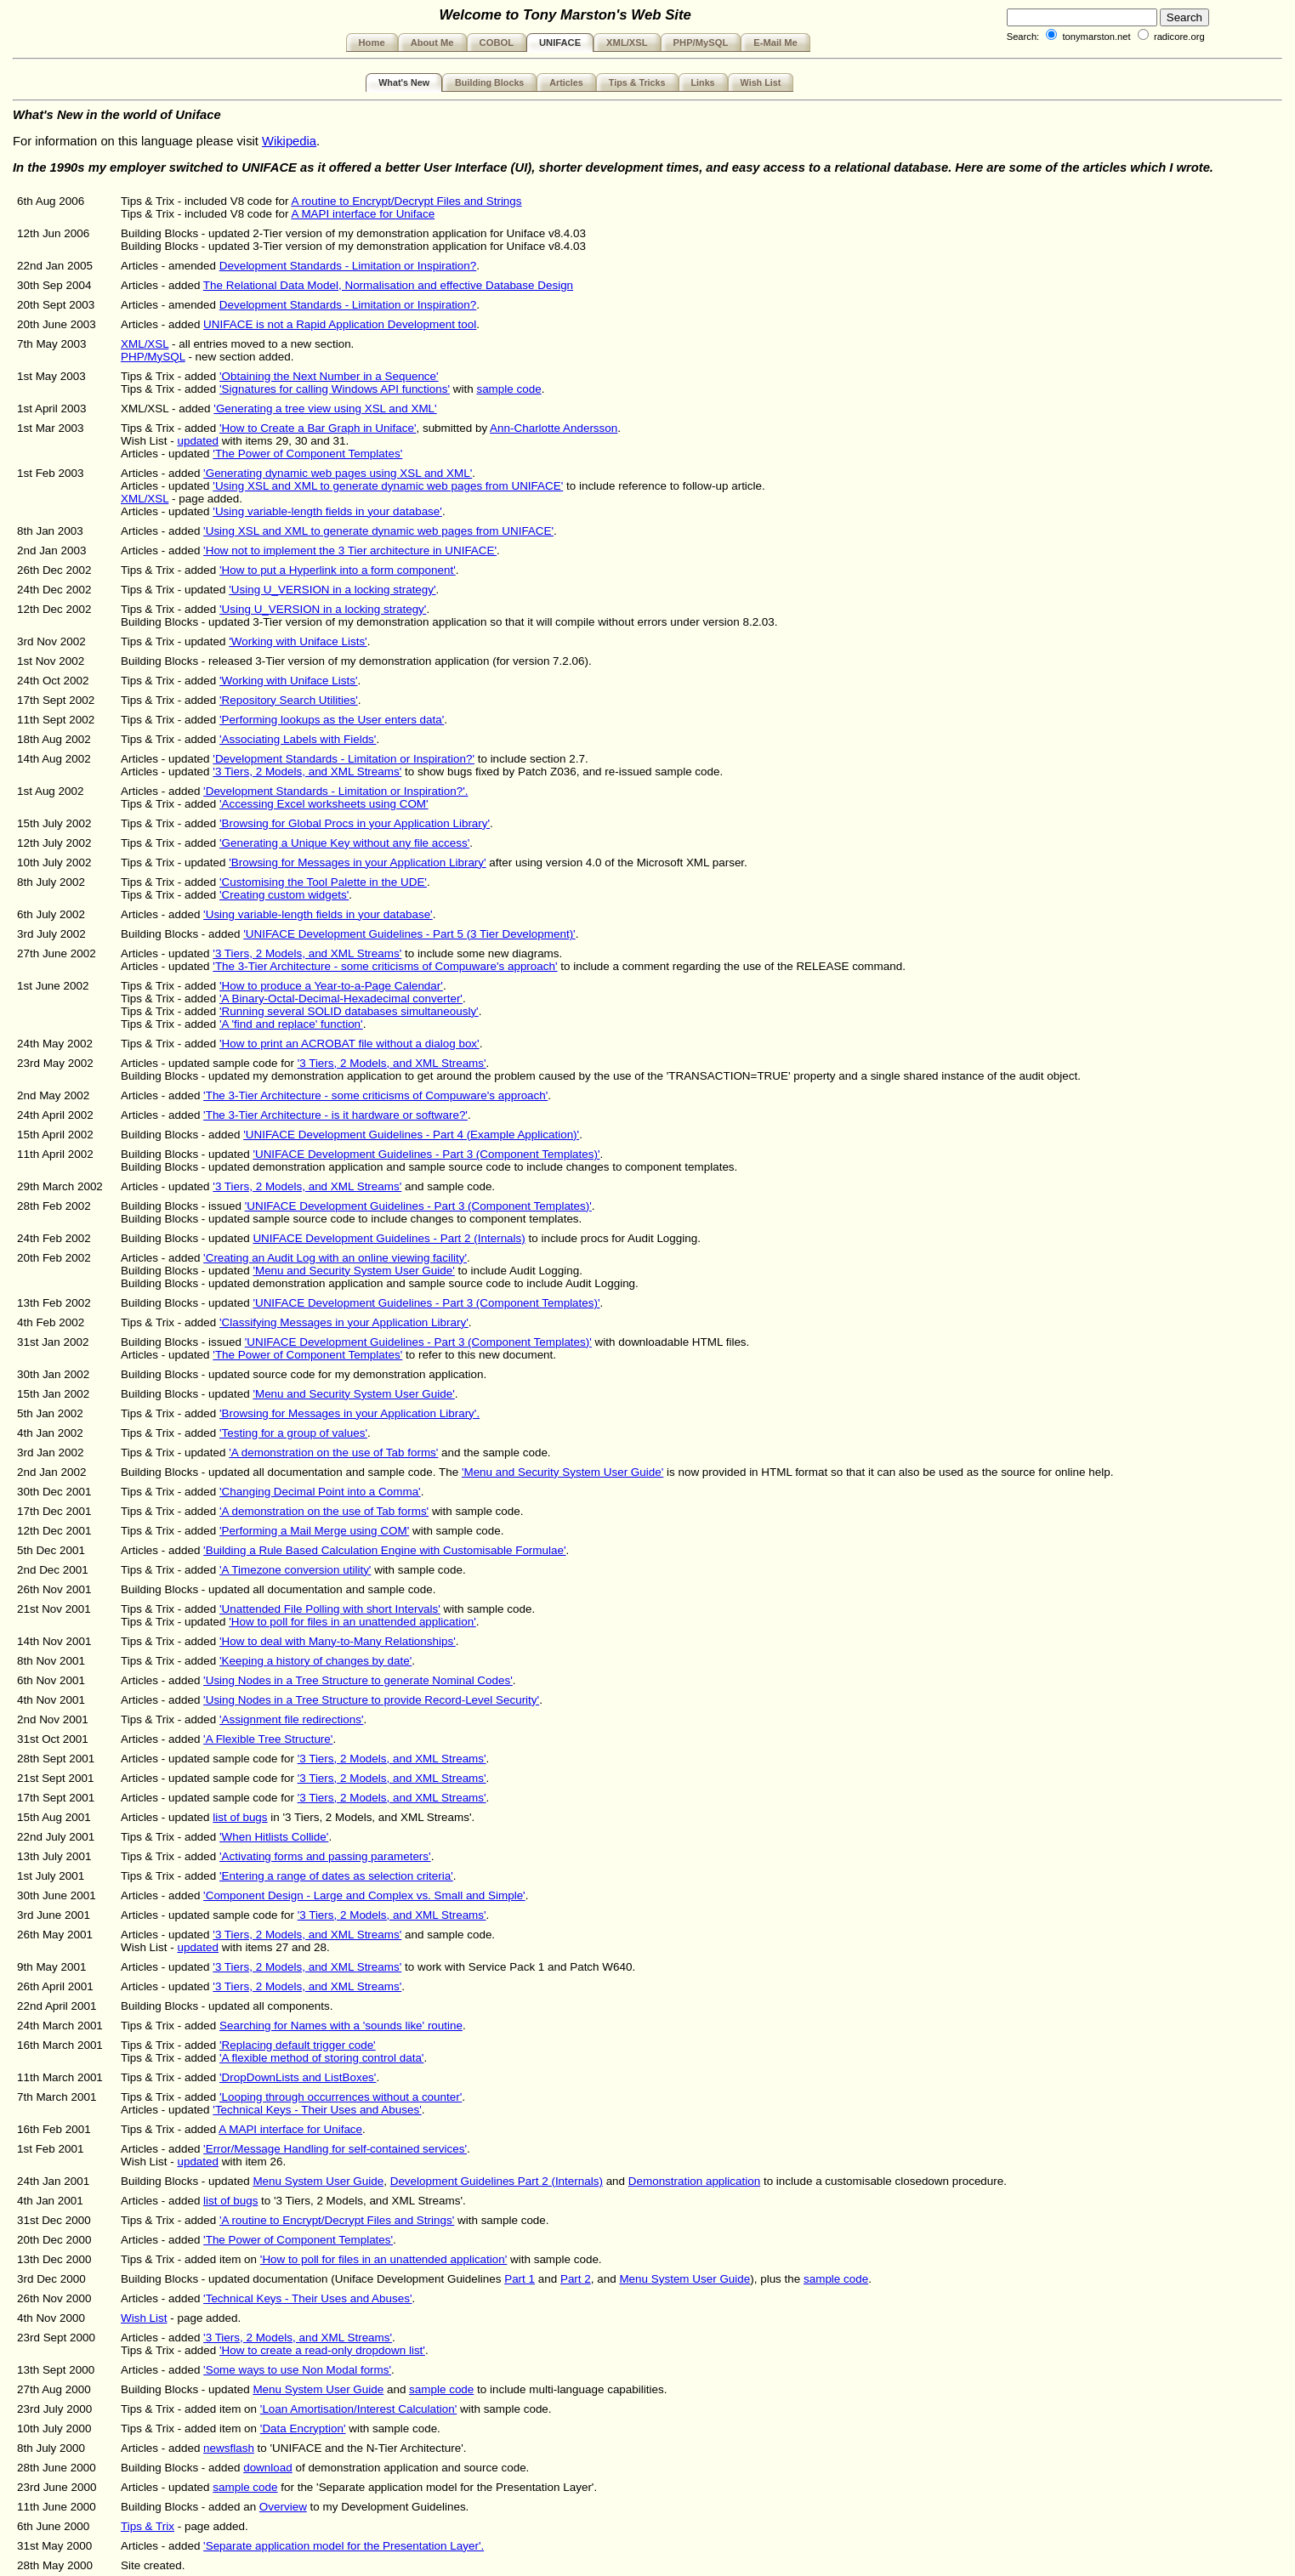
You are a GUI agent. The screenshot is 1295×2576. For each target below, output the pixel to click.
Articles (565, 82)
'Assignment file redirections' (291, 1719)
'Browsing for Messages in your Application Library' (357, 862)
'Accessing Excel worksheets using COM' (324, 803)
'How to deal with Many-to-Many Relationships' (337, 1641)
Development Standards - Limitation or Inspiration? (348, 265)
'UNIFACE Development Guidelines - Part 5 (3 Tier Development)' (409, 934)
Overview (283, 2506)
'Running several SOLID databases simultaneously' (349, 1011)
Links (703, 82)
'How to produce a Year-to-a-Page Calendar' (331, 985)
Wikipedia (289, 141)
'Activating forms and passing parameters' (325, 1856)
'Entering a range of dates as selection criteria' (336, 1876)
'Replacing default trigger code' (297, 2045)
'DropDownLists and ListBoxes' (297, 2077)
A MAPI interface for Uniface (363, 213)
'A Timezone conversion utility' (295, 1569)
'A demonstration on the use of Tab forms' (333, 1452)
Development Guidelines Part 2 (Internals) (496, 2181)
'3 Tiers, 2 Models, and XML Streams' (307, 771)
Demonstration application (694, 2181)
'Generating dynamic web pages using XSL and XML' (337, 473)
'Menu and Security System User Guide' (353, 1270)
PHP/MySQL (701, 42)
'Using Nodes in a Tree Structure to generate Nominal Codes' (358, 1680)
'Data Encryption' (303, 2428)
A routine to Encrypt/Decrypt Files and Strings (406, 201)
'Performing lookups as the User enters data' (331, 719)
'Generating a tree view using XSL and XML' (324, 408)
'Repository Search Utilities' (288, 700)
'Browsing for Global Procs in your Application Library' (354, 823)
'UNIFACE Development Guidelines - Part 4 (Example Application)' (411, 1134)
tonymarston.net (1096, 36)
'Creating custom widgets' (284, 894)
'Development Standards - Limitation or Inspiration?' (343, 758)
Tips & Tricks (637, 82)
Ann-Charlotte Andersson (553, 428)
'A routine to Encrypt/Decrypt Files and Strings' (336, 2220)
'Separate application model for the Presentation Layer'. (343, 2545)
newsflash (228, 2448)
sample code (508, 389)
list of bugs (240, 1817)
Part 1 (519, 2278)
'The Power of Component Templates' (307, 453)
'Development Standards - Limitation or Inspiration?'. (335, 791)
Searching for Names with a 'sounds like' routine (341, 2025)
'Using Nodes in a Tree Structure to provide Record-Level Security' (371, 1700)
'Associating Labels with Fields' (297, 739)
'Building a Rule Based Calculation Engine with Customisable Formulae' (384, 1550)
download (268, 2467)
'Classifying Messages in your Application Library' (344, 1322)
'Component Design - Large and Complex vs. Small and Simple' (364, 1895)
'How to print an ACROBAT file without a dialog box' (349, 1043)
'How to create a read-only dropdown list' (322, 2350)
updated (198, 440)
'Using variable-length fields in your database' (327, 511)
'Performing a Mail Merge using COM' (314, 1530)
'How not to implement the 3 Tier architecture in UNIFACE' (350, 550)
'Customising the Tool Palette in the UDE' (323, 882)
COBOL (497, 42)
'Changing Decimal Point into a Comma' (320, 1491)
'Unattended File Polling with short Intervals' (329, 1609)
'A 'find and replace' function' (291, 1024)
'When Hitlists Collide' (273, 1836)
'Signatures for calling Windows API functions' (334, 389)
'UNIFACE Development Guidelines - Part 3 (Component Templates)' (426, 1154)
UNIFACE (560, 42)
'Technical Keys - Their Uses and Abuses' (317, 2109)
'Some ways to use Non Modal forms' (297, 2369)
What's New (403, 82)
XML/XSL (626, 42)
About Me (432, 42)
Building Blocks (489, 82)
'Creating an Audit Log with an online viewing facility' (335, 1257)
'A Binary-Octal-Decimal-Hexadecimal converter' (341, 998)
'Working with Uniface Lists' (297, 641)
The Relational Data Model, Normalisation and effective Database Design (388, 285)
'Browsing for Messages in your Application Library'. (349, 1413)
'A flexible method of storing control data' (321, 2057)
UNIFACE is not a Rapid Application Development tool (339, 324)
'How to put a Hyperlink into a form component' (337, 570)
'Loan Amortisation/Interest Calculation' (358, 2409)
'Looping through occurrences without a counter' (340, 2097)
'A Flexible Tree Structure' (267, 1739)
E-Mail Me (775, 42)
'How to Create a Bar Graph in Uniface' (317, 428)
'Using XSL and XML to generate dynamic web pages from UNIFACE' (388, 485)
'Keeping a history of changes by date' (315, 1660)
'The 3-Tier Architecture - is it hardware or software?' (335, 1115)
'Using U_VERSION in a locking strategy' (332, 589)
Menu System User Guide (318, 2181)
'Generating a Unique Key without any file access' (344, 843)
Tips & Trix (147, 2526)
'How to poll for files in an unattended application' (352, 1621)
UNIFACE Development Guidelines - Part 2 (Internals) (389, 1238)
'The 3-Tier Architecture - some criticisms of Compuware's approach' (385, 966)
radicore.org (1179, 36)
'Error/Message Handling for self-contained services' (335, 2148)
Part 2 (575, 2278)
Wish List (761, 82)
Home (372, 42)
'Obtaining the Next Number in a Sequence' (329, 376)
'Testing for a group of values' (293, 1433)
